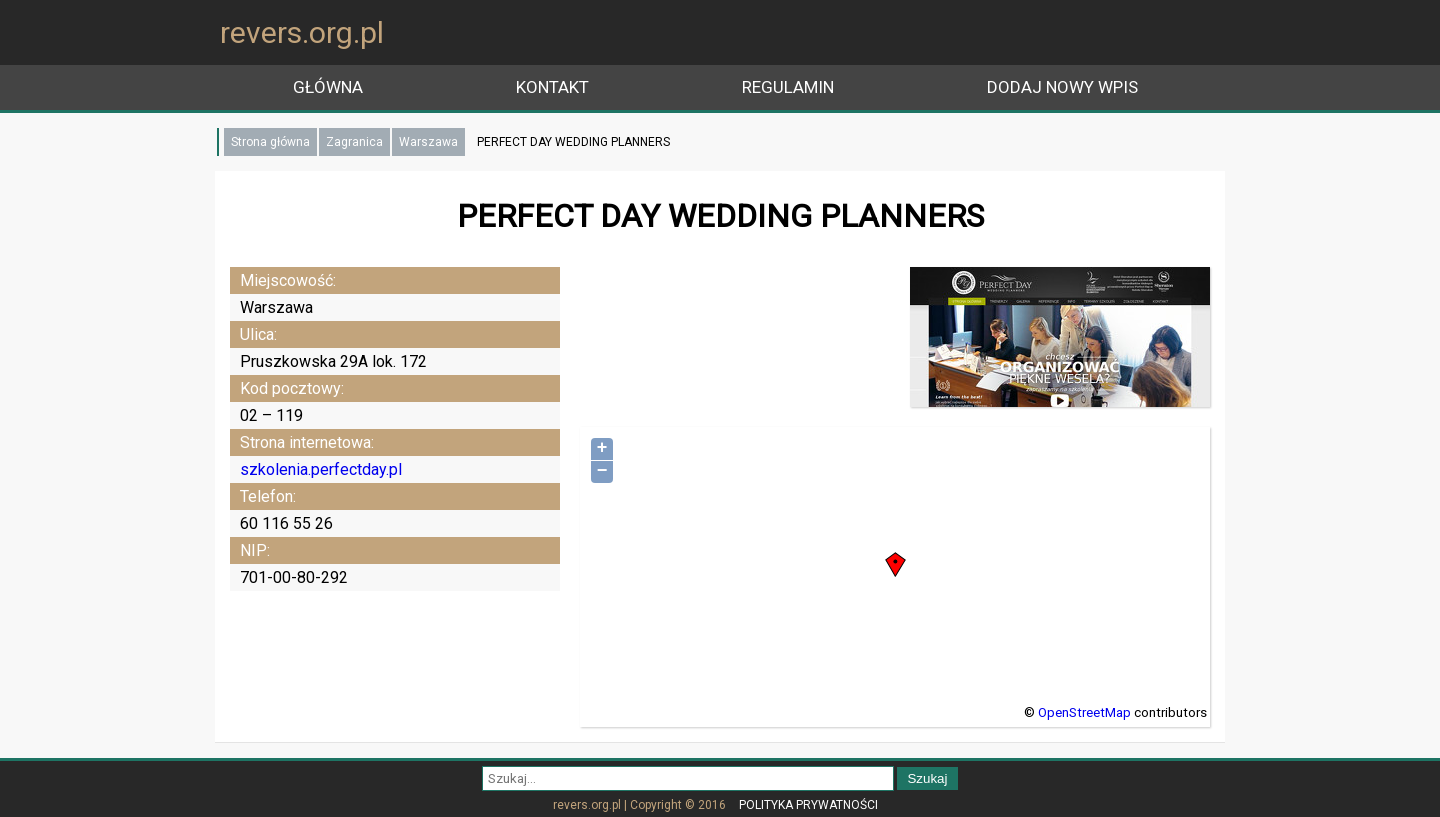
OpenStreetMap (1084, 712)
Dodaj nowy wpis (1062, 87)
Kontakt (552, 87)
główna (328, 87)
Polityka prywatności (808, 805)
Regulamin (788, 87)
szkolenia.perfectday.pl (321, 469)
